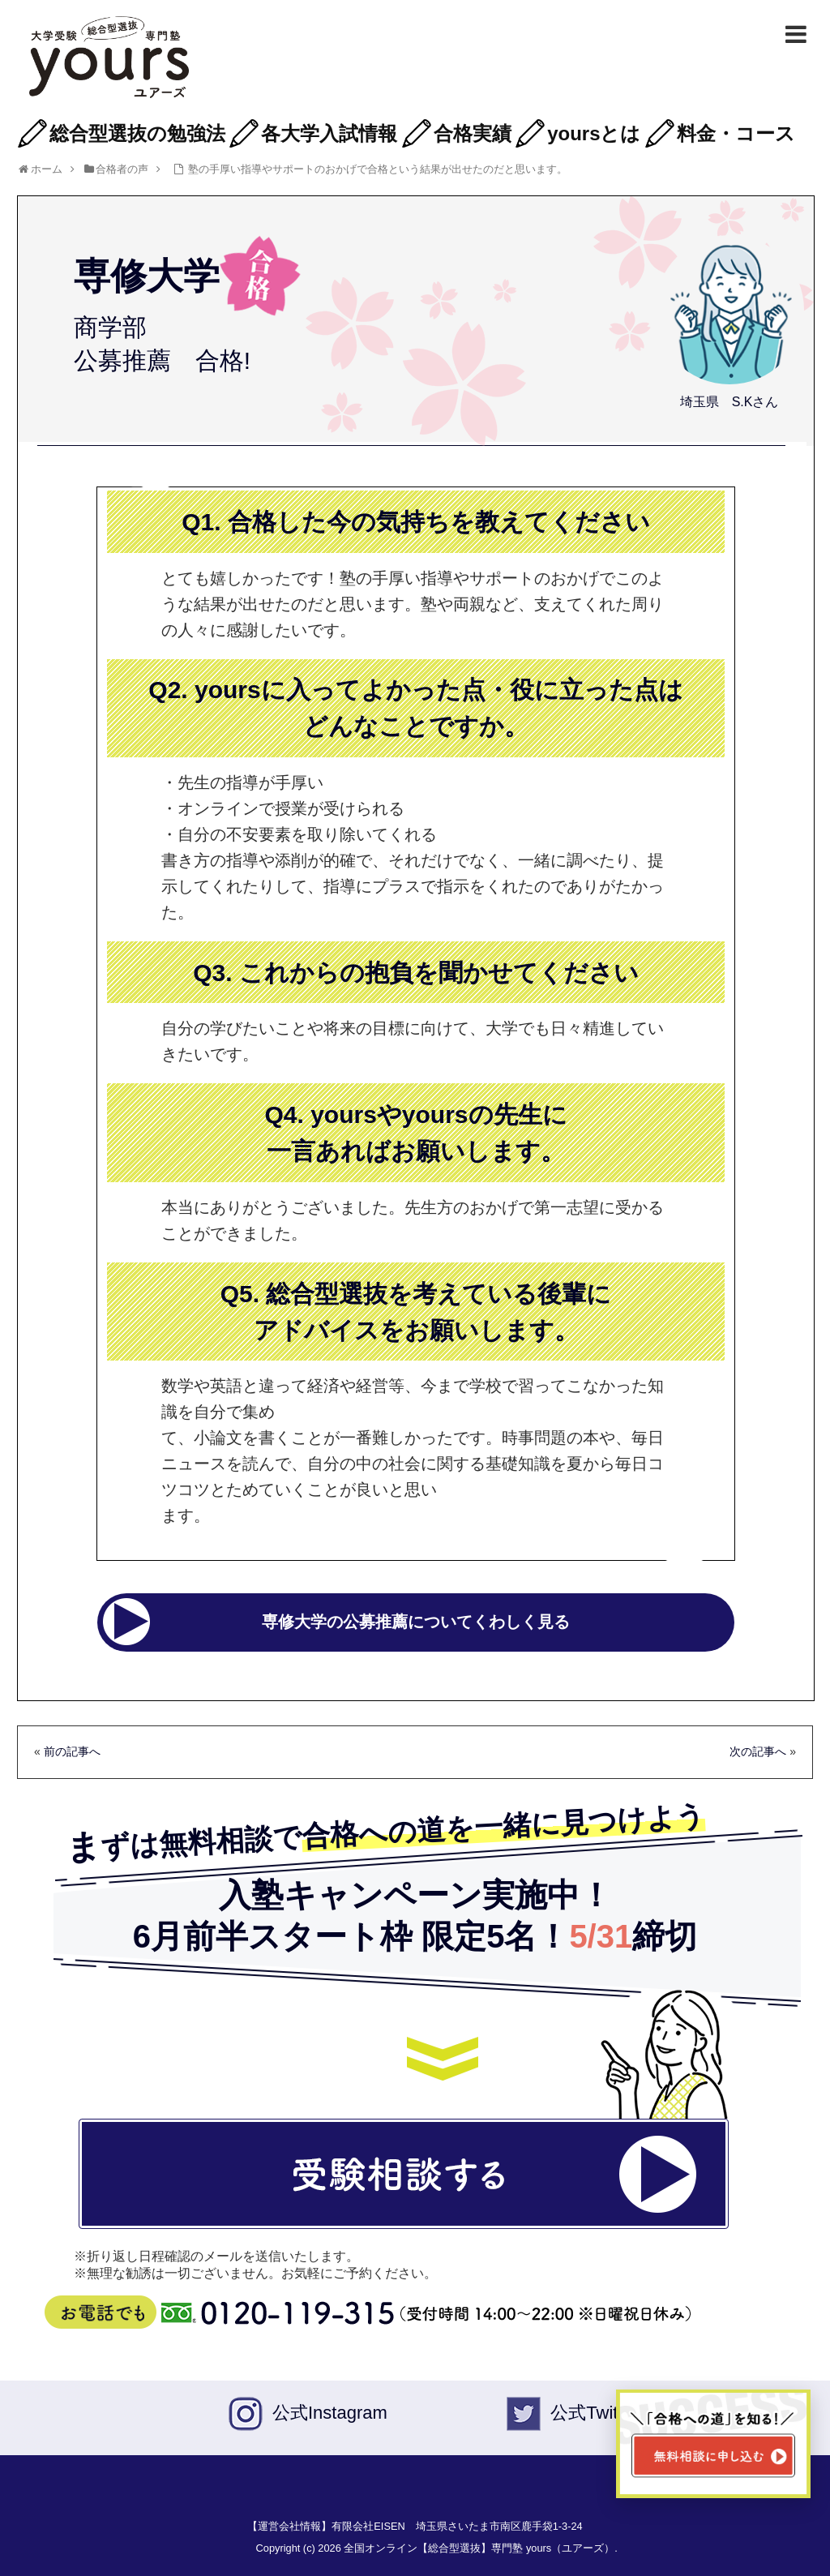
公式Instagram (329, 2412)
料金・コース (736, 133)
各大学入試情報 (329, 133)
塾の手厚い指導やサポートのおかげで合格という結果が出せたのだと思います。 (377, 169)
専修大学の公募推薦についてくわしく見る (416, 1622)
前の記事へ (72, 1751)
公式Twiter (592, 2412)
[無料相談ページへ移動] (713, 2444)
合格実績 (472, 133)
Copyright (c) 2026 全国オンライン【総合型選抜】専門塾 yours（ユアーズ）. (437, 2548)
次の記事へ (757, 1751)
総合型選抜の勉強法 (137, 133)
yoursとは (593, 133)
